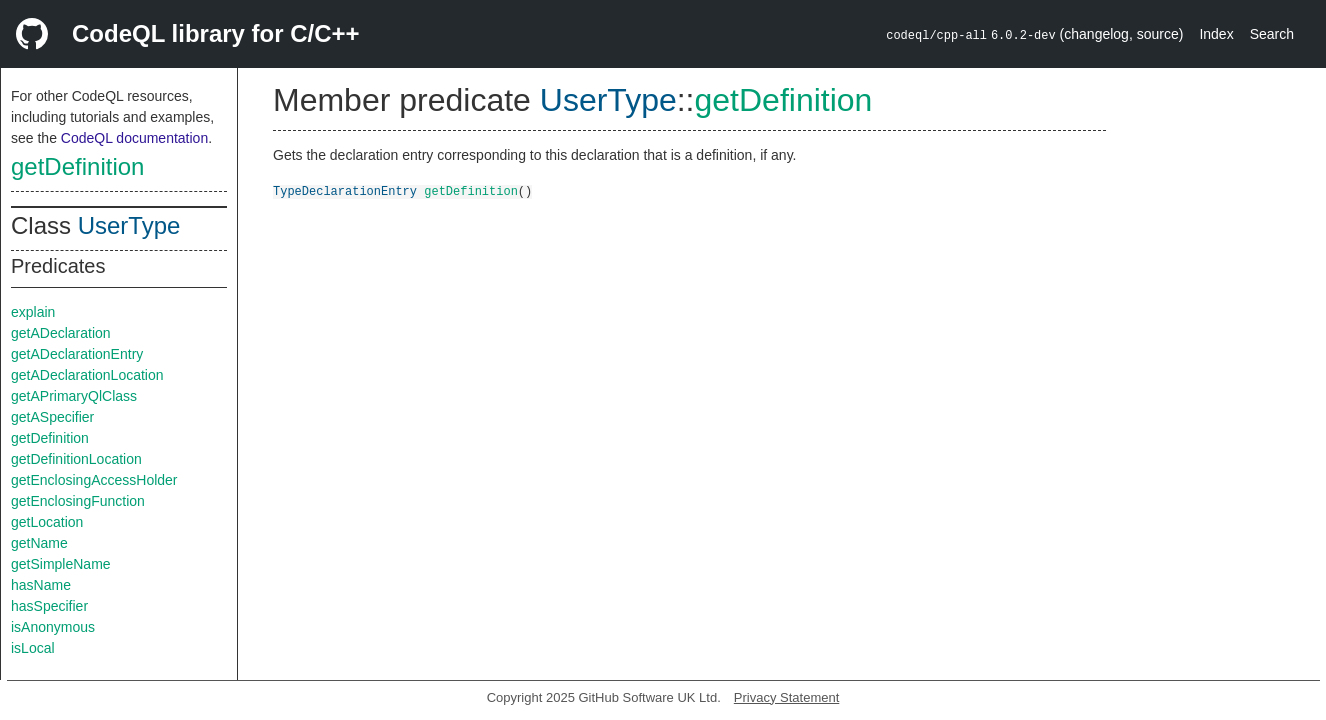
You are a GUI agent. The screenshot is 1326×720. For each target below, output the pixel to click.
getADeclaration (61, 333)
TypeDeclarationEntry (345, 190)
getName (39, 543)
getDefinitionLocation (76, 459)
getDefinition (77, 166)
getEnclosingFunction (78, 501)
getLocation (47, 522)
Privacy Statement (787, 697)
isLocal (33, 648)
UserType (129, 225)
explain (33, 312)
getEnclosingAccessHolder (94, 480)
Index (1216, 34)
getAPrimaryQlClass (74, 396)
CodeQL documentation (134, 138)
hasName (41, 585)
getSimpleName (61, 564)
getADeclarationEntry (77, 354)
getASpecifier (52, 417)
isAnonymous (53, 627)
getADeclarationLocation (87, 375)
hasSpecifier (49, 606)
